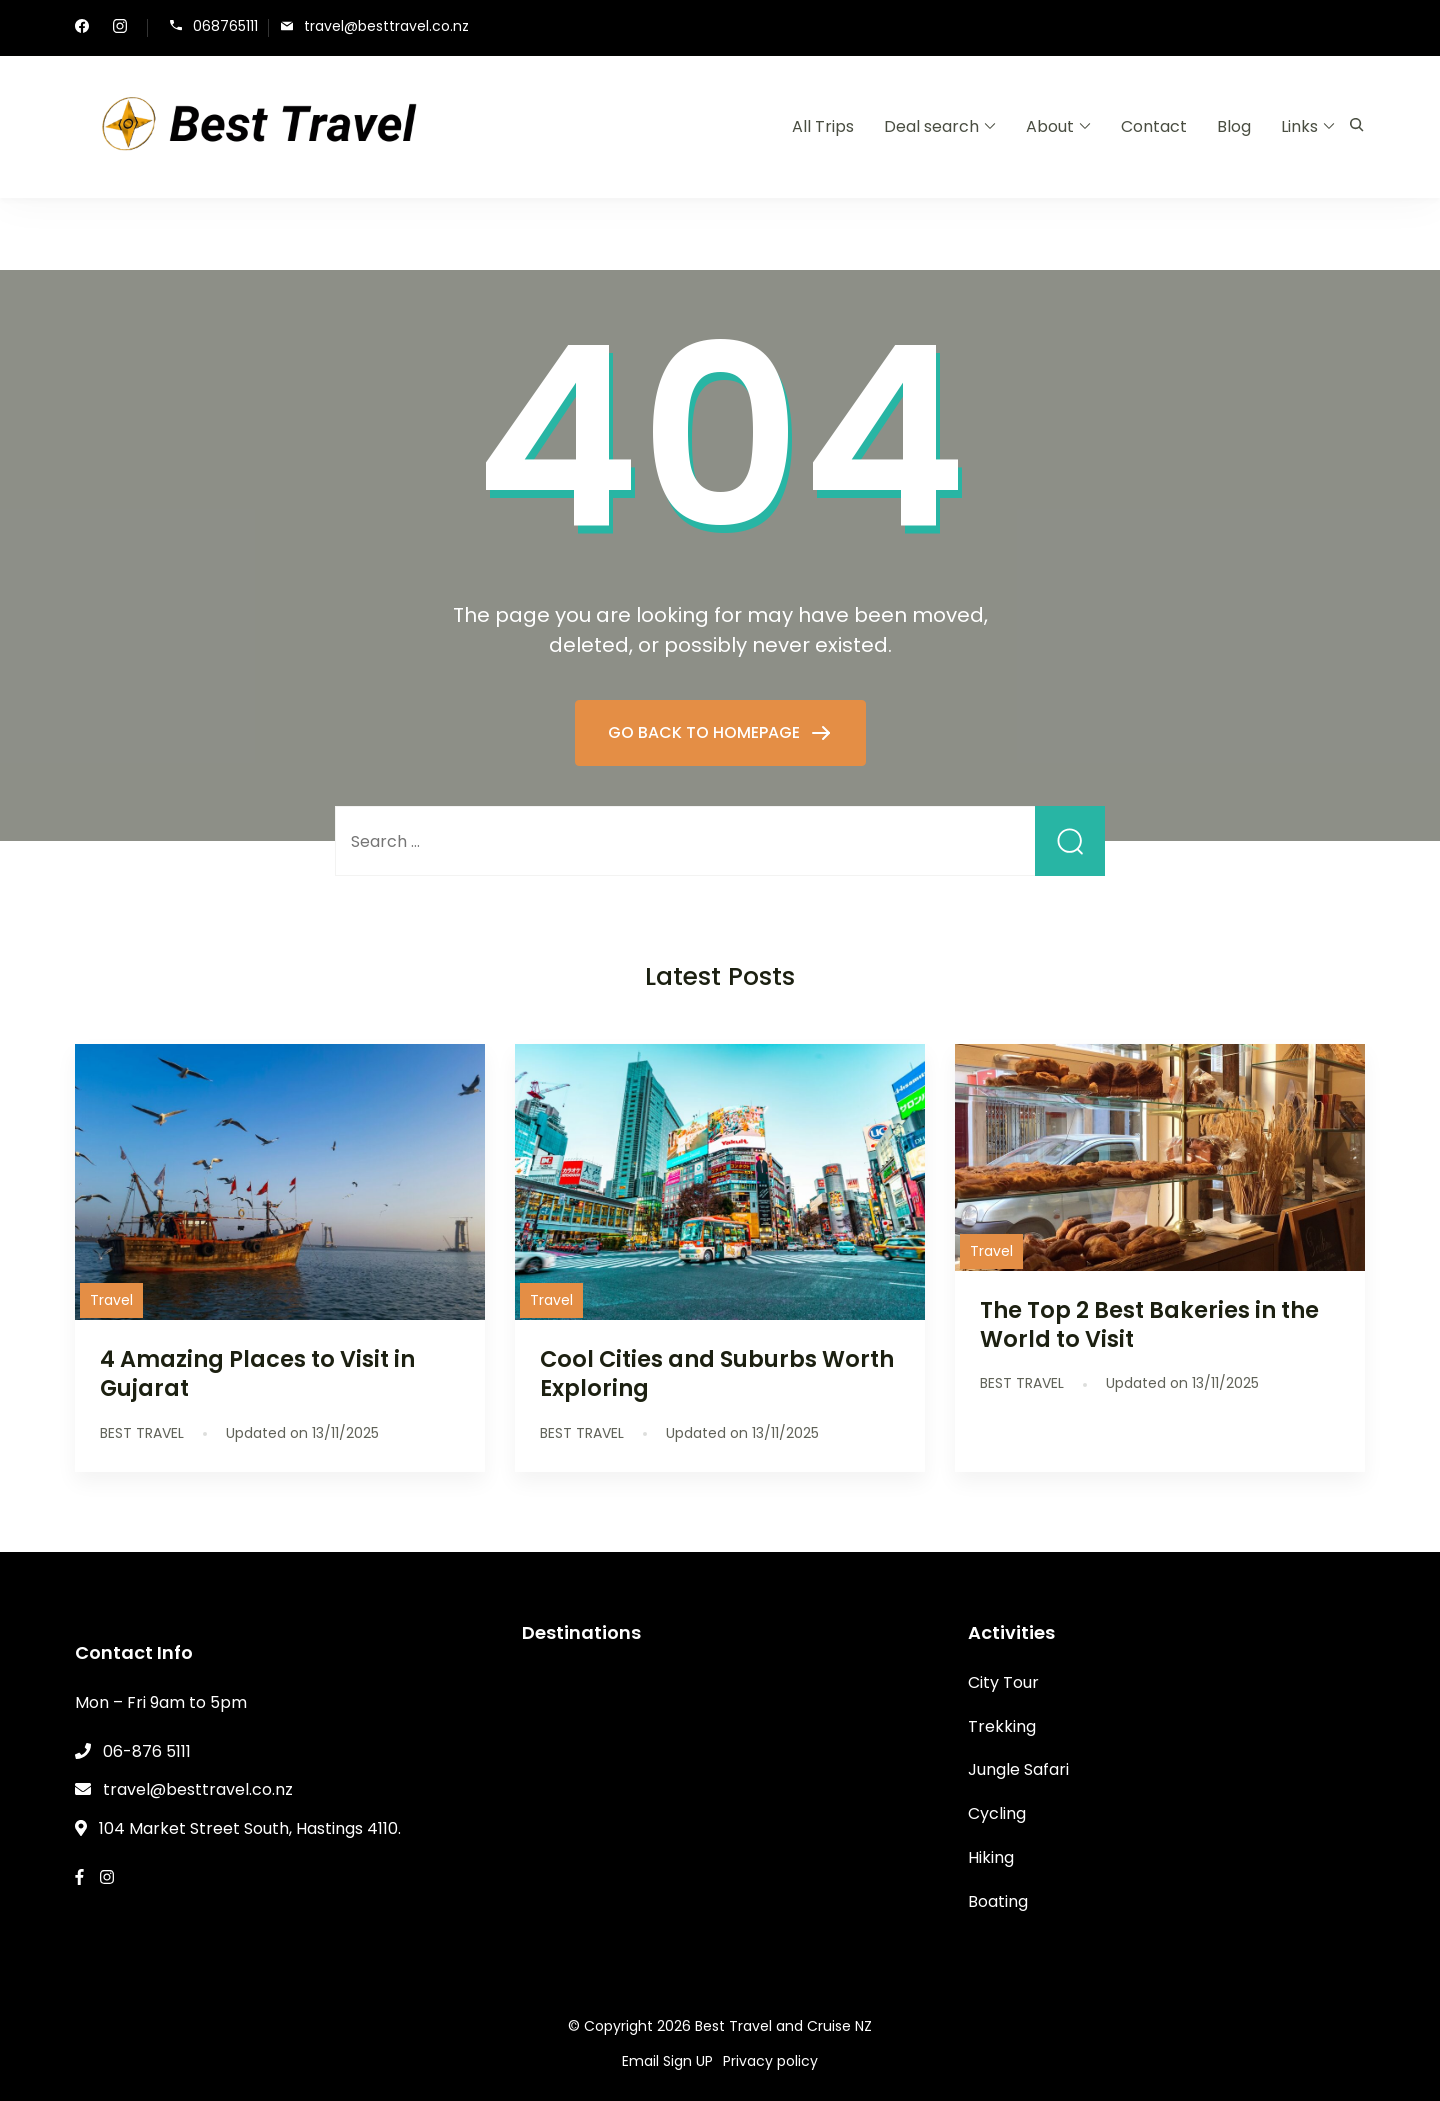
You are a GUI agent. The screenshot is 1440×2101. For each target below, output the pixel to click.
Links (1299, 126)
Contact (1154, 126)
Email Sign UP (667, 2061)
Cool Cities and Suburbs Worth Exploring (717, 1373)
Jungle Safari (1018, 1769)
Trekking (1002, 1726)
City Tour (1003, 1682)
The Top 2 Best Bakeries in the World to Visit (1149, 1324)
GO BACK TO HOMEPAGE (706, 732)
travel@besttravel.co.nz (386, 26)
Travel (111, 1300)
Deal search (931, 126)
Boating (998, 1901)
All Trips (823, 126)
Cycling (997, 1813)
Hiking (991, 1857)
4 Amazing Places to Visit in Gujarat (257, 1373)
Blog (1234, 126)
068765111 (225, 26)
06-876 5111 (147, 1751)
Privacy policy (770, 2061)
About (1050, 126)
